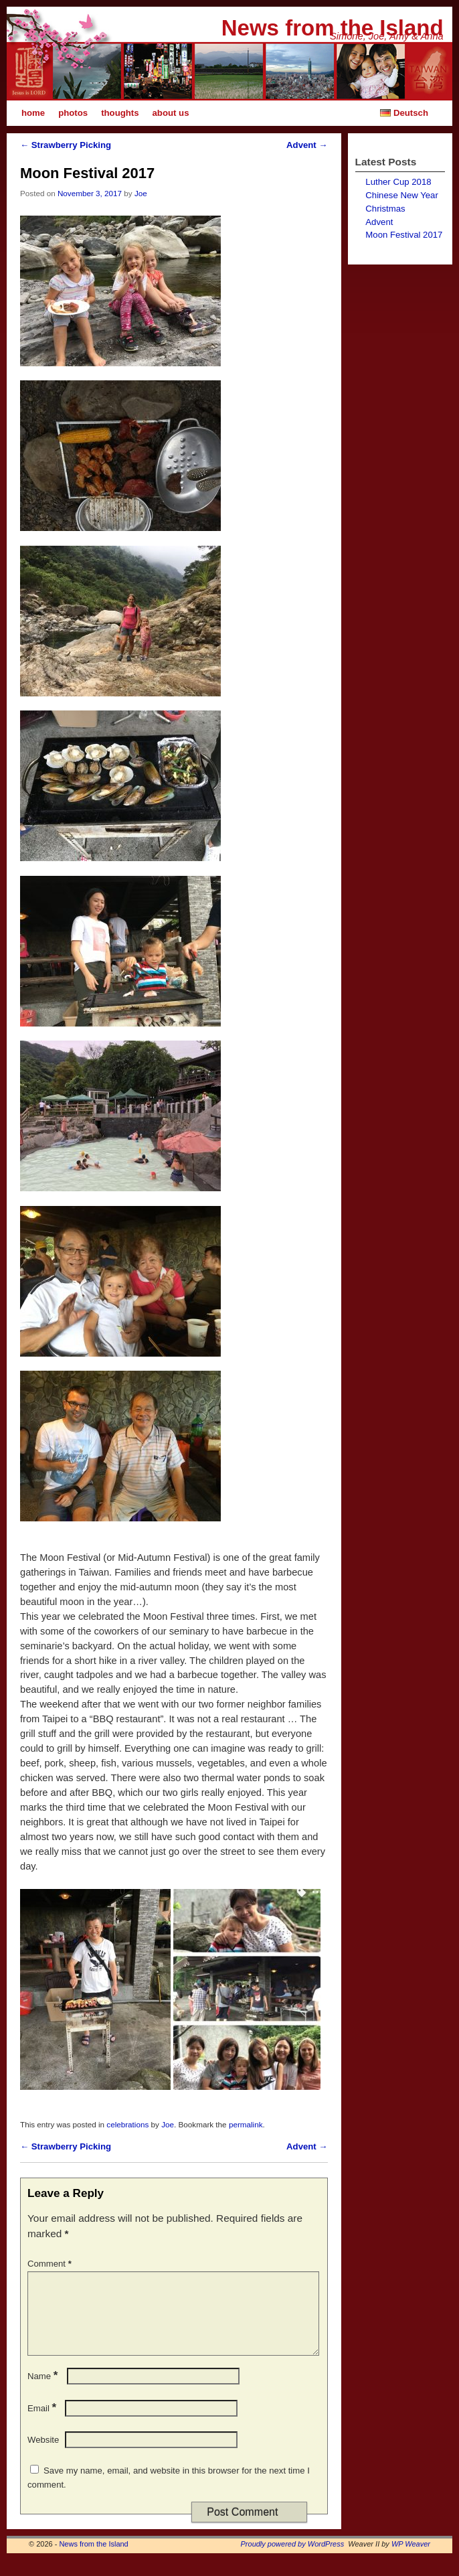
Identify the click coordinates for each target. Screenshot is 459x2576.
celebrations (127, 2124)
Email (43, 2424)
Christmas (385, 209)
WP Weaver (410, 2560)
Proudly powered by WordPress (293, 2560)
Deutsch (402, 113)
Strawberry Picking (65, 145)
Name (43, 2392)
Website (43, 2456)
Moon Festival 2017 (403, 235)
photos (73, 113)
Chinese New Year (401, 195)
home (33, 113)
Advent (306, 145)
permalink (246, 2124)
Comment (50, 2264)
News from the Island (332, 27)
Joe (140, 193)
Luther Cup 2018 (398, 182)
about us (171, 113)
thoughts (120, 113)
